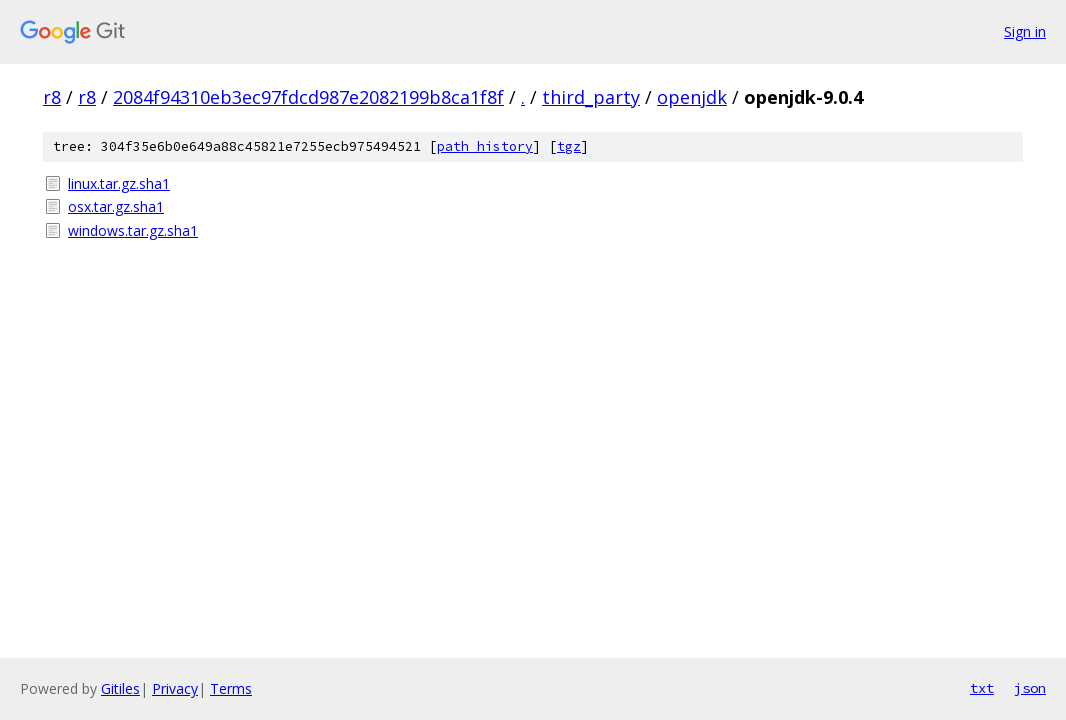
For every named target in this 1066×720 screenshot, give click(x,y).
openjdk (692, 97)
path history (485, 146)
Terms (231, 688)
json (1030, 688)
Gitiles (120, 688)
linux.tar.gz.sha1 (119, 183)
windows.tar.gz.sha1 (133, 230)
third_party (591, 97)
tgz (569, 146)
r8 (52, 97)
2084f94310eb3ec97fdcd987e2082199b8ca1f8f (308, 97)
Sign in (1025, 31)
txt (982, 688)
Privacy (175, 688)
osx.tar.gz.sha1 (116, 206)
